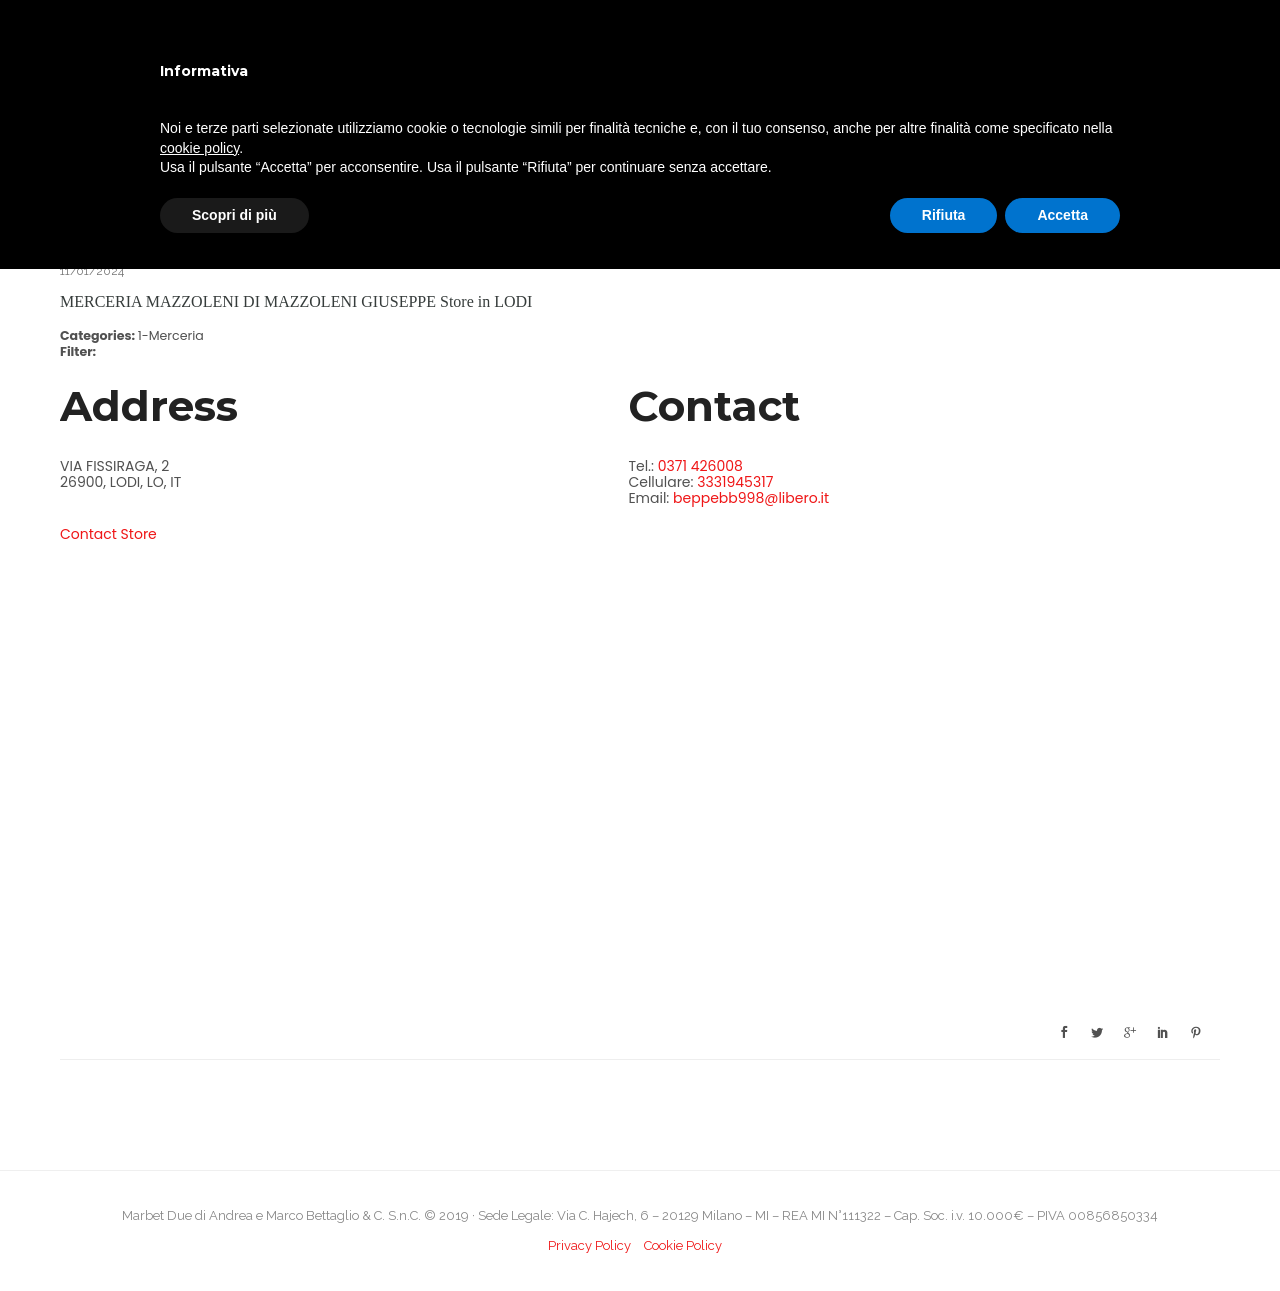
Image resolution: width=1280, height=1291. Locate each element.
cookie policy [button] (199, 148)
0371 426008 (700, 466)
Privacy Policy (589, 1245)
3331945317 (735, 482)
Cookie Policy (683, 1245)
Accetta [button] (1062, 215)
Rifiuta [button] (944, 215)
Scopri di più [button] (234, 215)
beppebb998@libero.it (751, 498)
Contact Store (108, 534)
